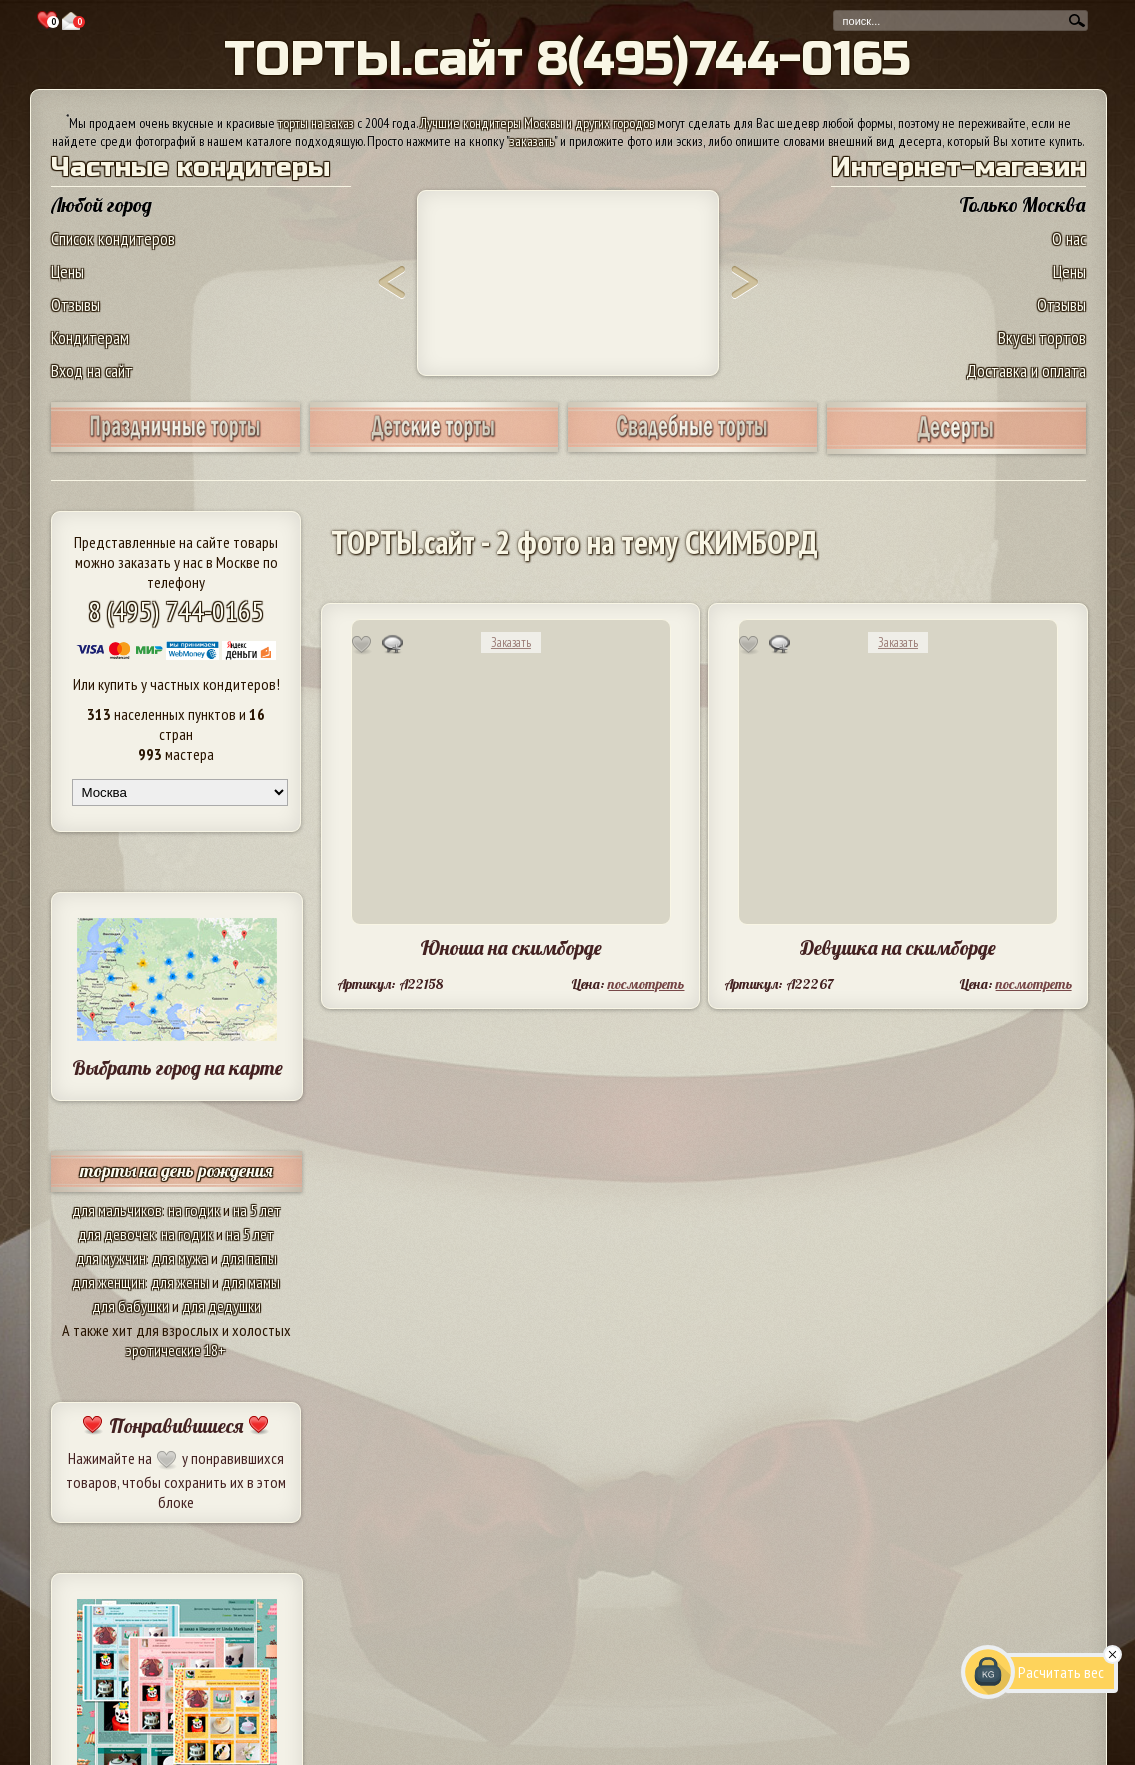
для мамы (251, 1282)
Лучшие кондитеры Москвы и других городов (537, 123)
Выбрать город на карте (177, 1067)
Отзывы (75, 304)
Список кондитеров (113, 238)
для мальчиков (117, 1210)
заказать (532, 141)
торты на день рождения (176, 1170)
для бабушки (130, 1306)
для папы (249, 1258)
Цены (67, 271)
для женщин (108, 1282)
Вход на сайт (92, 370)
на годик (194, 1210)
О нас (1069, 238)
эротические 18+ (176, 1350)
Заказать (511, 642)
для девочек (116, 1234)
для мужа (180, 1258)
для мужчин (111, 1258)
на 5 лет (257, 1210)
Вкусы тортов (1042, 337)
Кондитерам (90, 337)
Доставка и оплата (1026, 370)
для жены (180, 1282)
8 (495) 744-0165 (176, 610)
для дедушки (221, 1306)
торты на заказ (316, 123)
